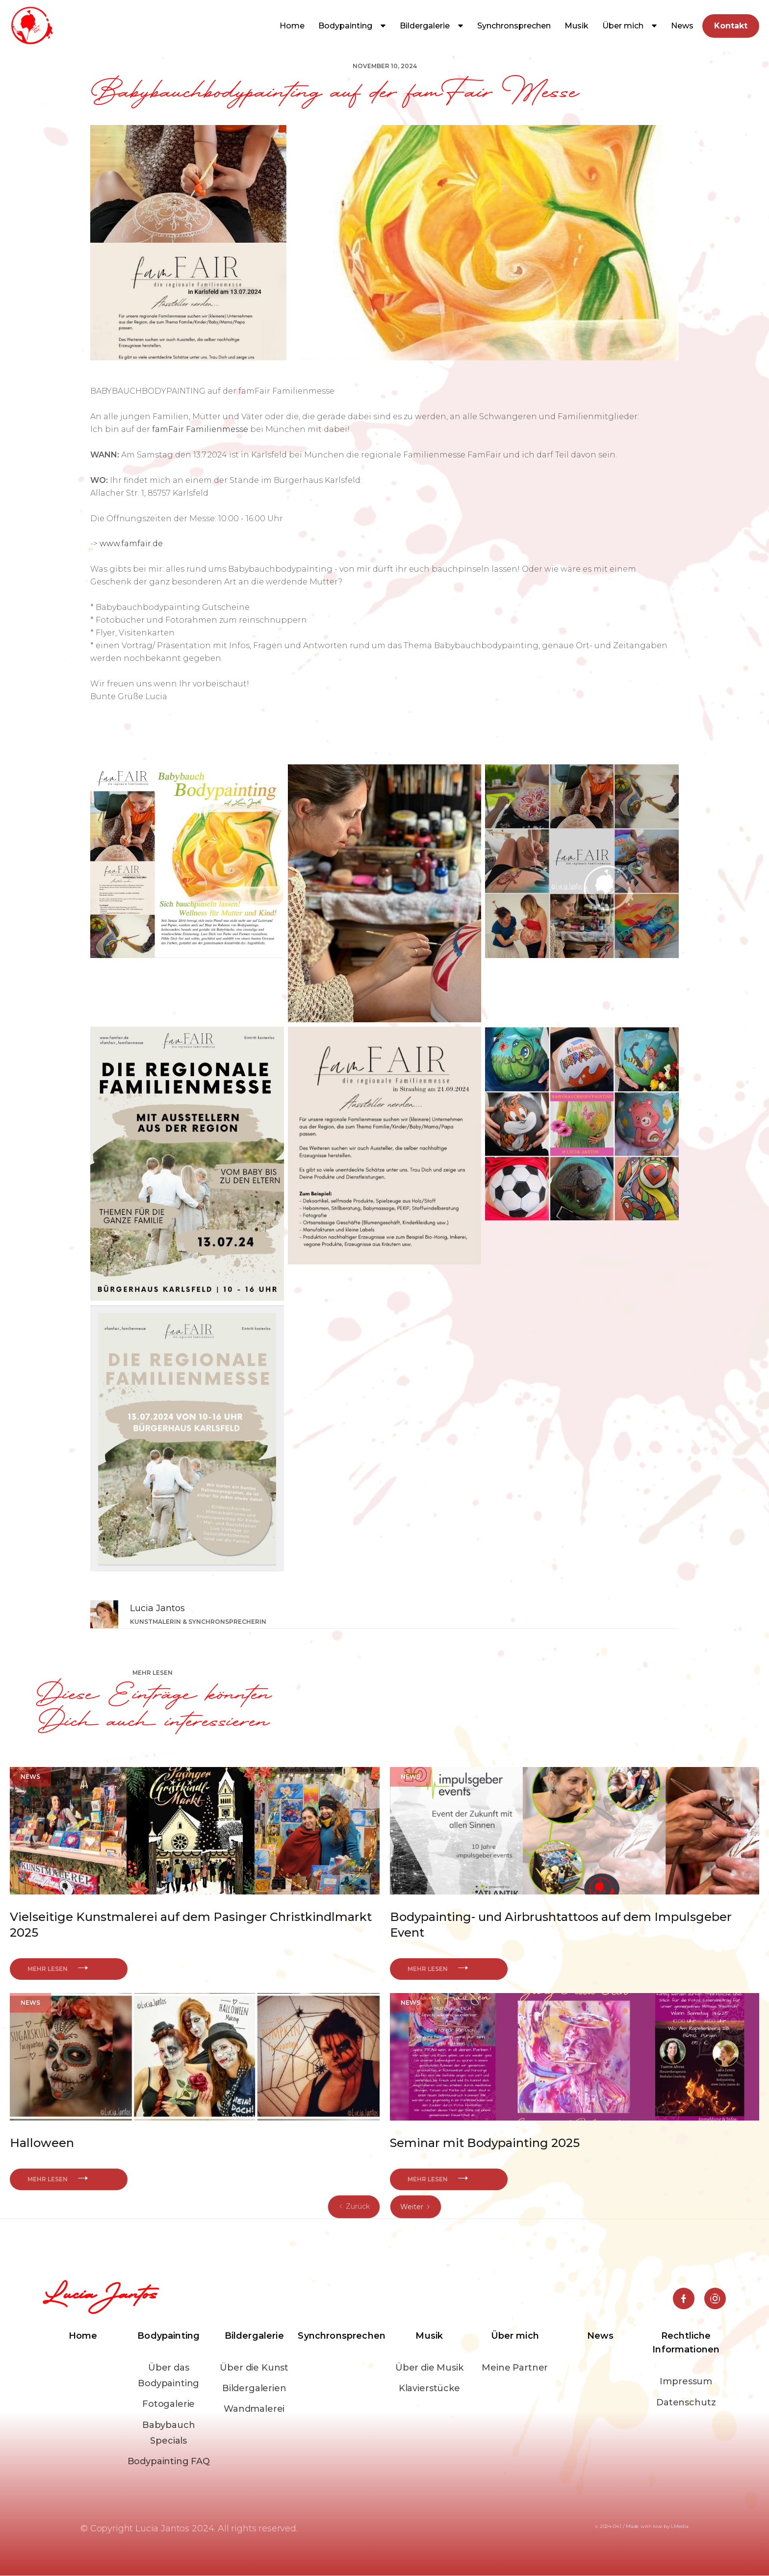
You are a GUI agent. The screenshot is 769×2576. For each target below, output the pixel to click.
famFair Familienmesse (200, 429)
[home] (32, 26)
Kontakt (730, 25)
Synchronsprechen (514, 25)
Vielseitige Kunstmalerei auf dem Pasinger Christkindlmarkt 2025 (191, 1925)
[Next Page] (415, 2207)
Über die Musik (429, 2367)
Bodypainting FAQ (169, 2461)
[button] (352, 26)
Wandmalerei (254, 2408)
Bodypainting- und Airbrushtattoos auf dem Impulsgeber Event (561, 1925)
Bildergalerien (254, 2388)
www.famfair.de (131, 543)
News (682, 25)
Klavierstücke (429, 2388)
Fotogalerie (168, 2404)
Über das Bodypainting (168, 2375)
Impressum (686, 2381)
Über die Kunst (254, 2367)
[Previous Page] (354, 2207)
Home (292, 25)
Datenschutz (686, 2402)
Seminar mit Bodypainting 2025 (485, 2143)
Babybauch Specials (168, 2433)
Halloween (42, 2143)
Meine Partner (515, 2367)
